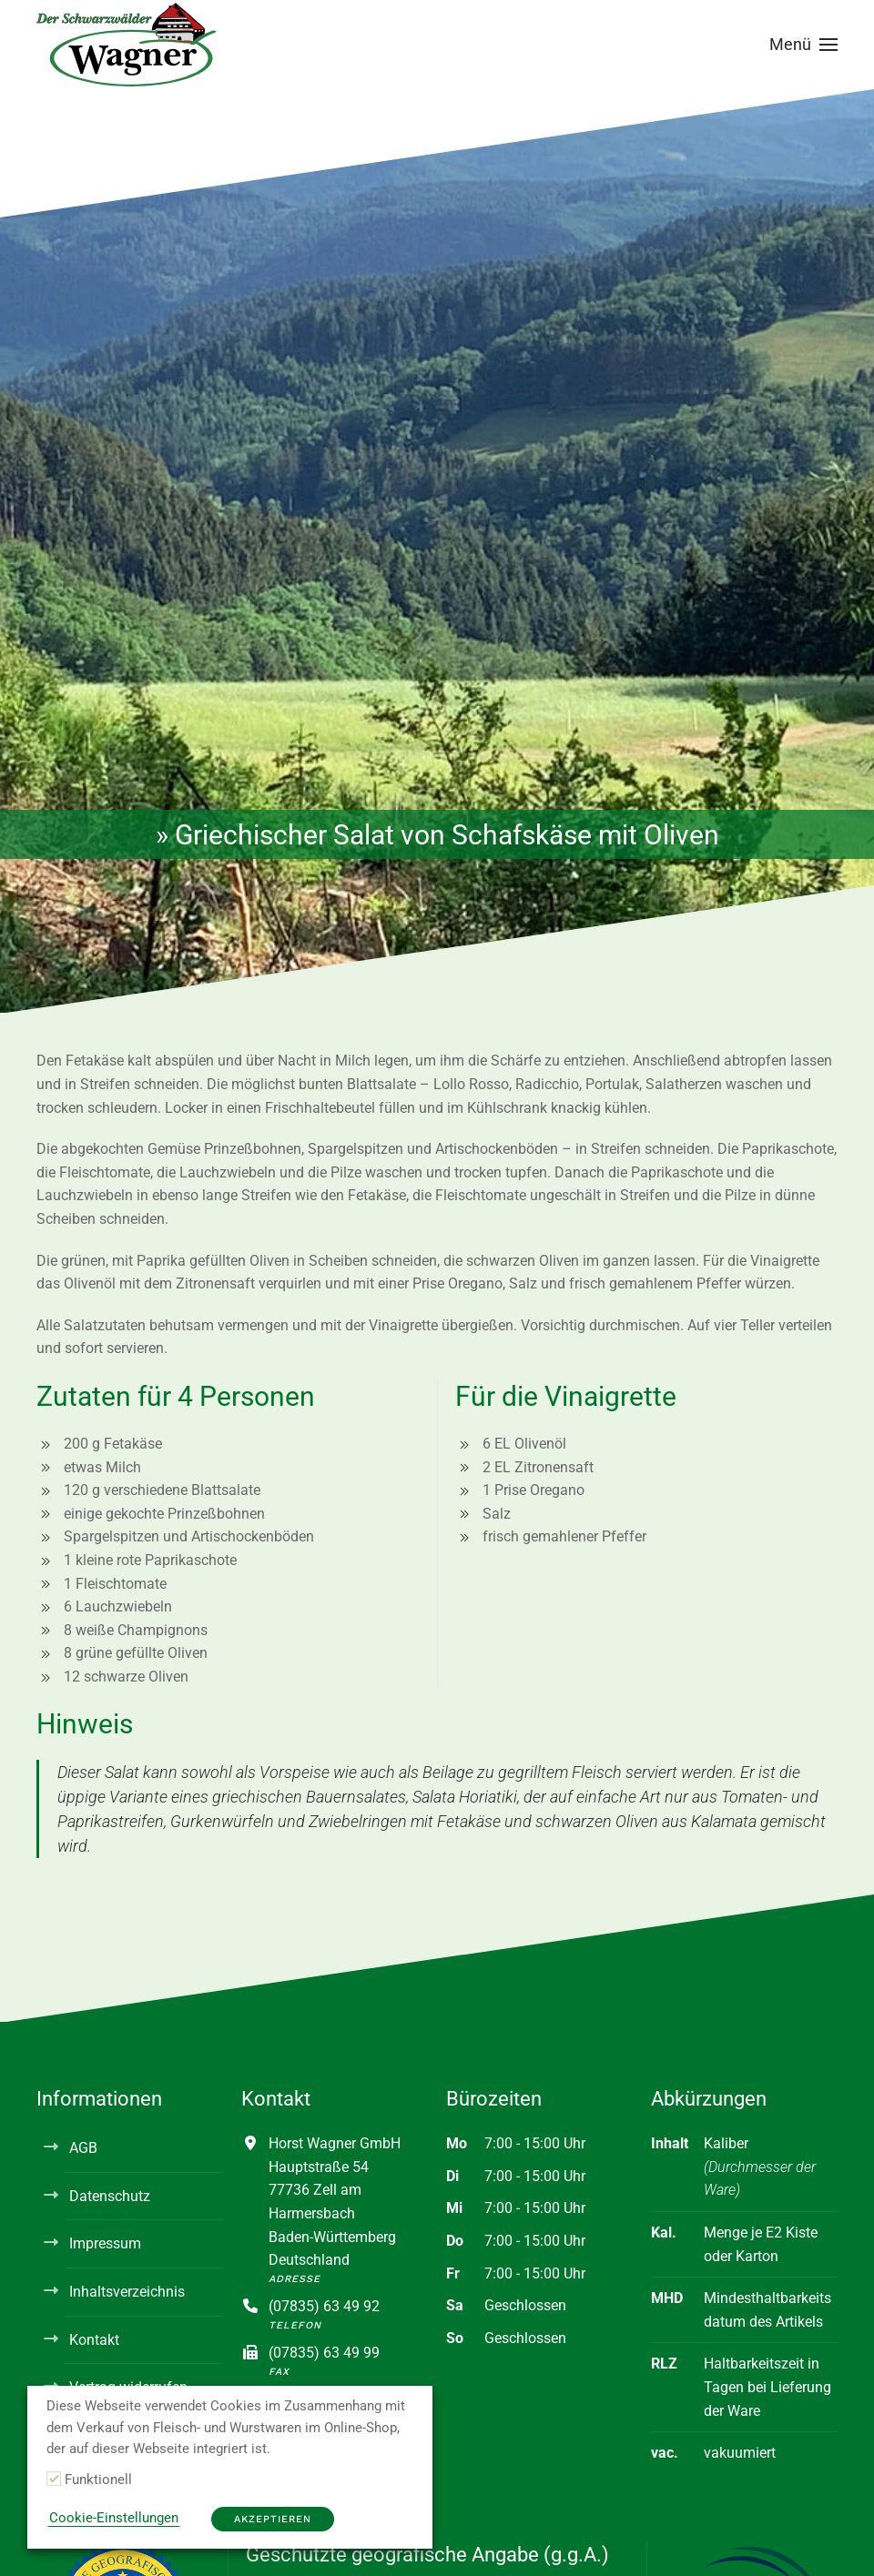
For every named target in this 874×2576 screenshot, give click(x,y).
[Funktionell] (53, 2478)
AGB (83, 2148)
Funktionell (98, 2479)
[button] (803, 44)
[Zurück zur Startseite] (127, 44)
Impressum (105, 2243)
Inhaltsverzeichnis (127, 2291)
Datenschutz (109, 2196)
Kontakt (94, 2340)
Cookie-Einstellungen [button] (113, 2518)
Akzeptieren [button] (272, 2519)
